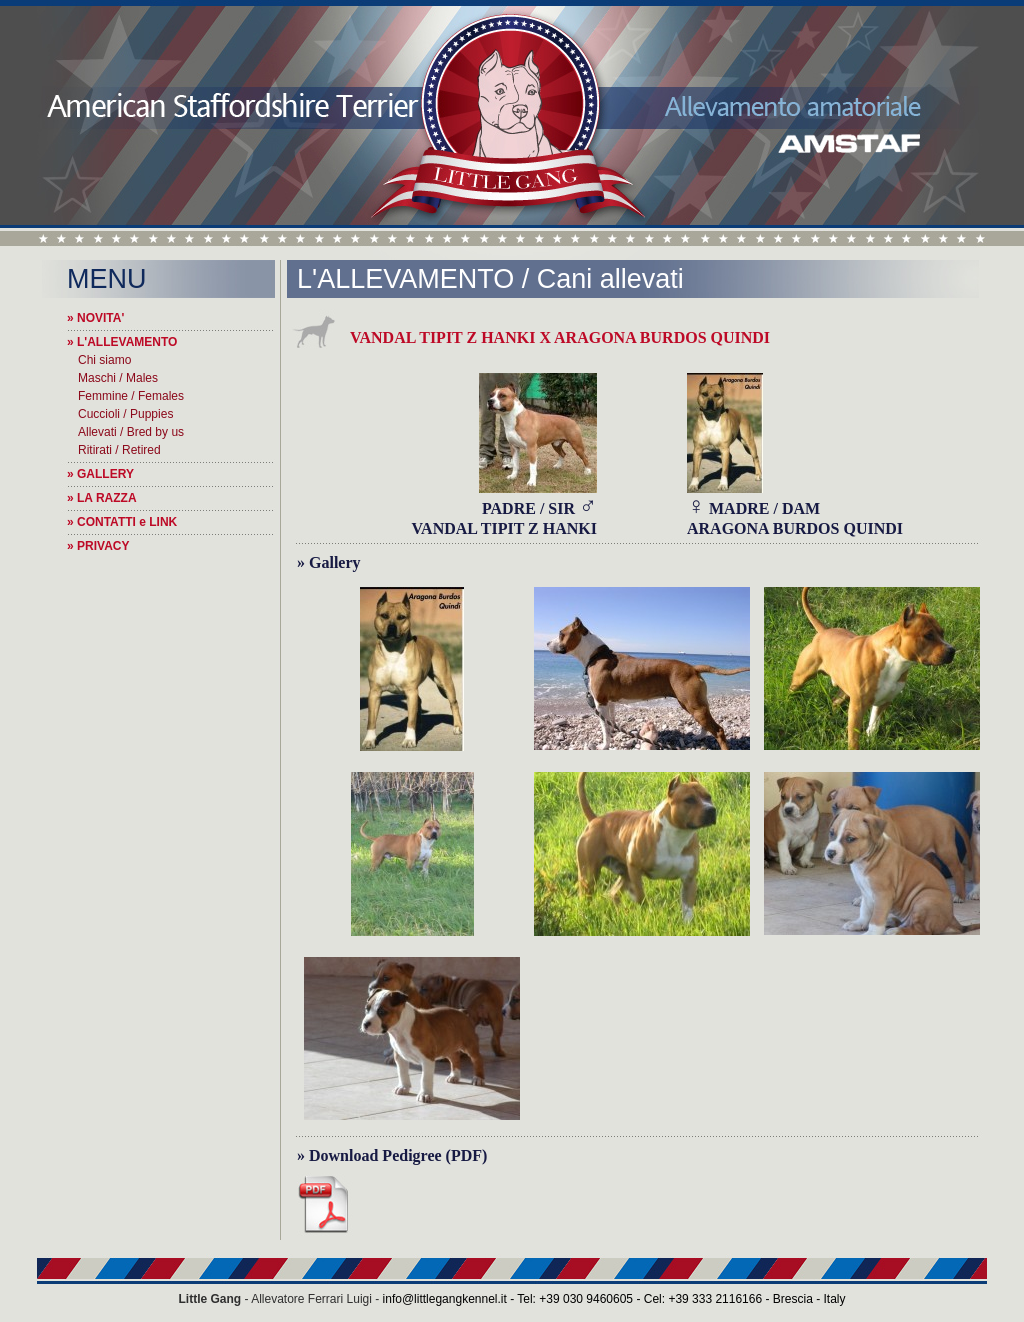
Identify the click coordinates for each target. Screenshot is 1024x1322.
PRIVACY (103, 546)
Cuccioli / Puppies (125, 414)
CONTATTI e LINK (127, 522)
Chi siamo (104, 360)
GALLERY (105, 474)
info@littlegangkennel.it (445, 1299)
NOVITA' (100, 318)
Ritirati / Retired (119, 450)
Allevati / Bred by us (131, 432)
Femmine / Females (131, 396)
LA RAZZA (107, 498)
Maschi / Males (118, 378)
